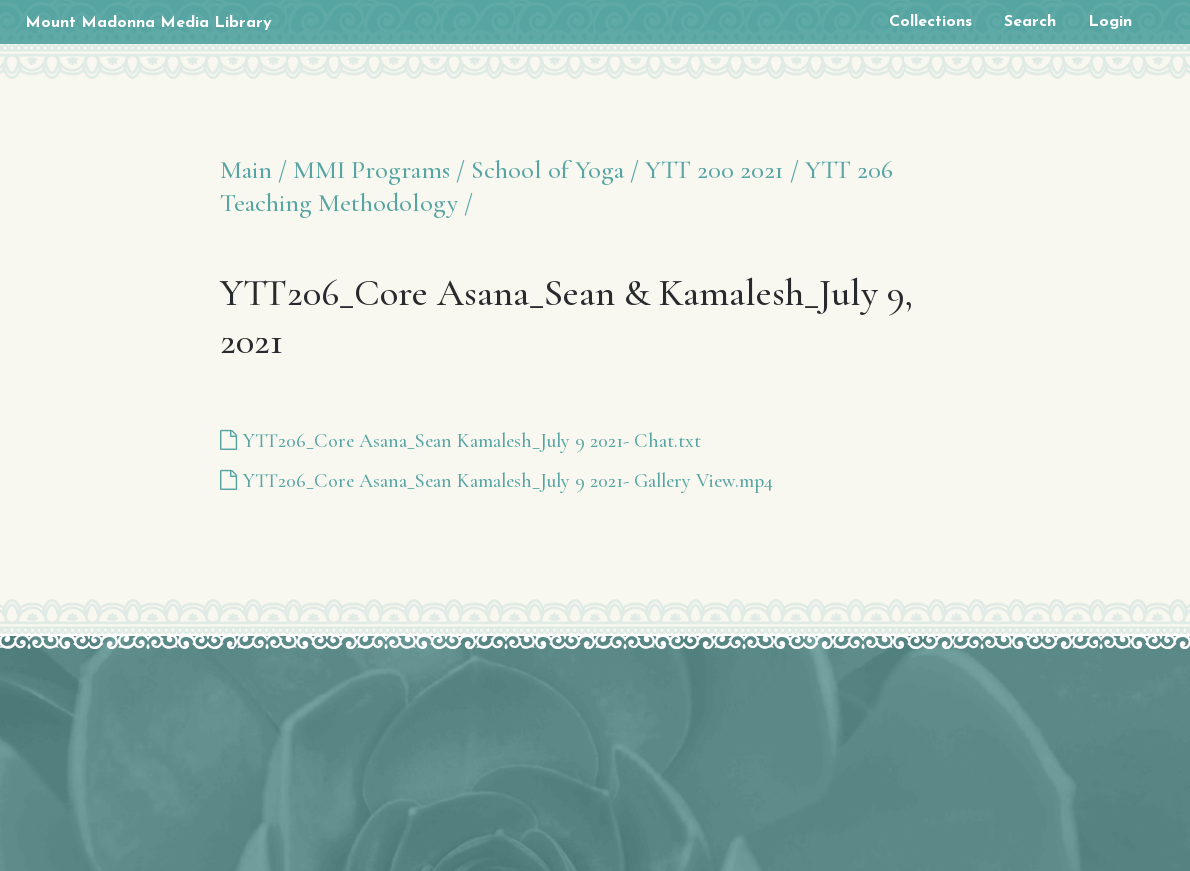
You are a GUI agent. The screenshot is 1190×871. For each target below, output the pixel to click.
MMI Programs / (379, 169)
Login (1110, 22)
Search (1030, 22)
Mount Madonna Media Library (148, 23)
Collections (930, 22)
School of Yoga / (555, 169)
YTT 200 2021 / (722, 169)
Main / (253, 169)
